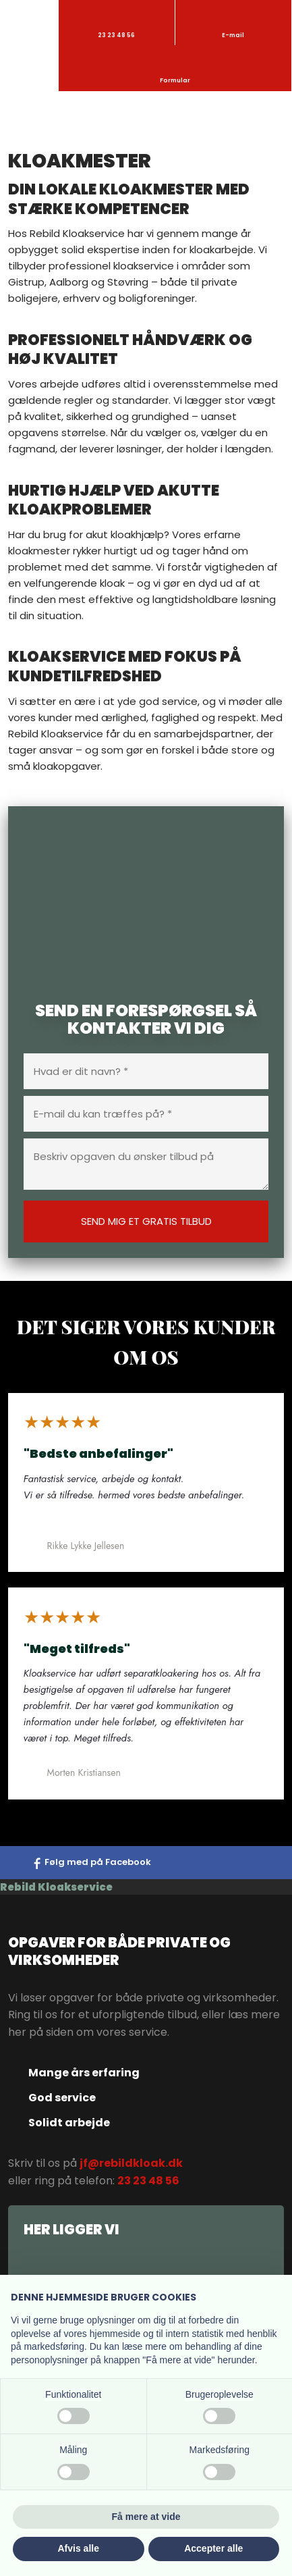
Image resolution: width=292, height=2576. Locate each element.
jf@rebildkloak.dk (131, 2163)
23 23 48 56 (148, 2180)
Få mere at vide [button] (146, 2516)
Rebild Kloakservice (56, 1887)
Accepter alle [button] (213, 2548)
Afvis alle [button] (78, 2548)
